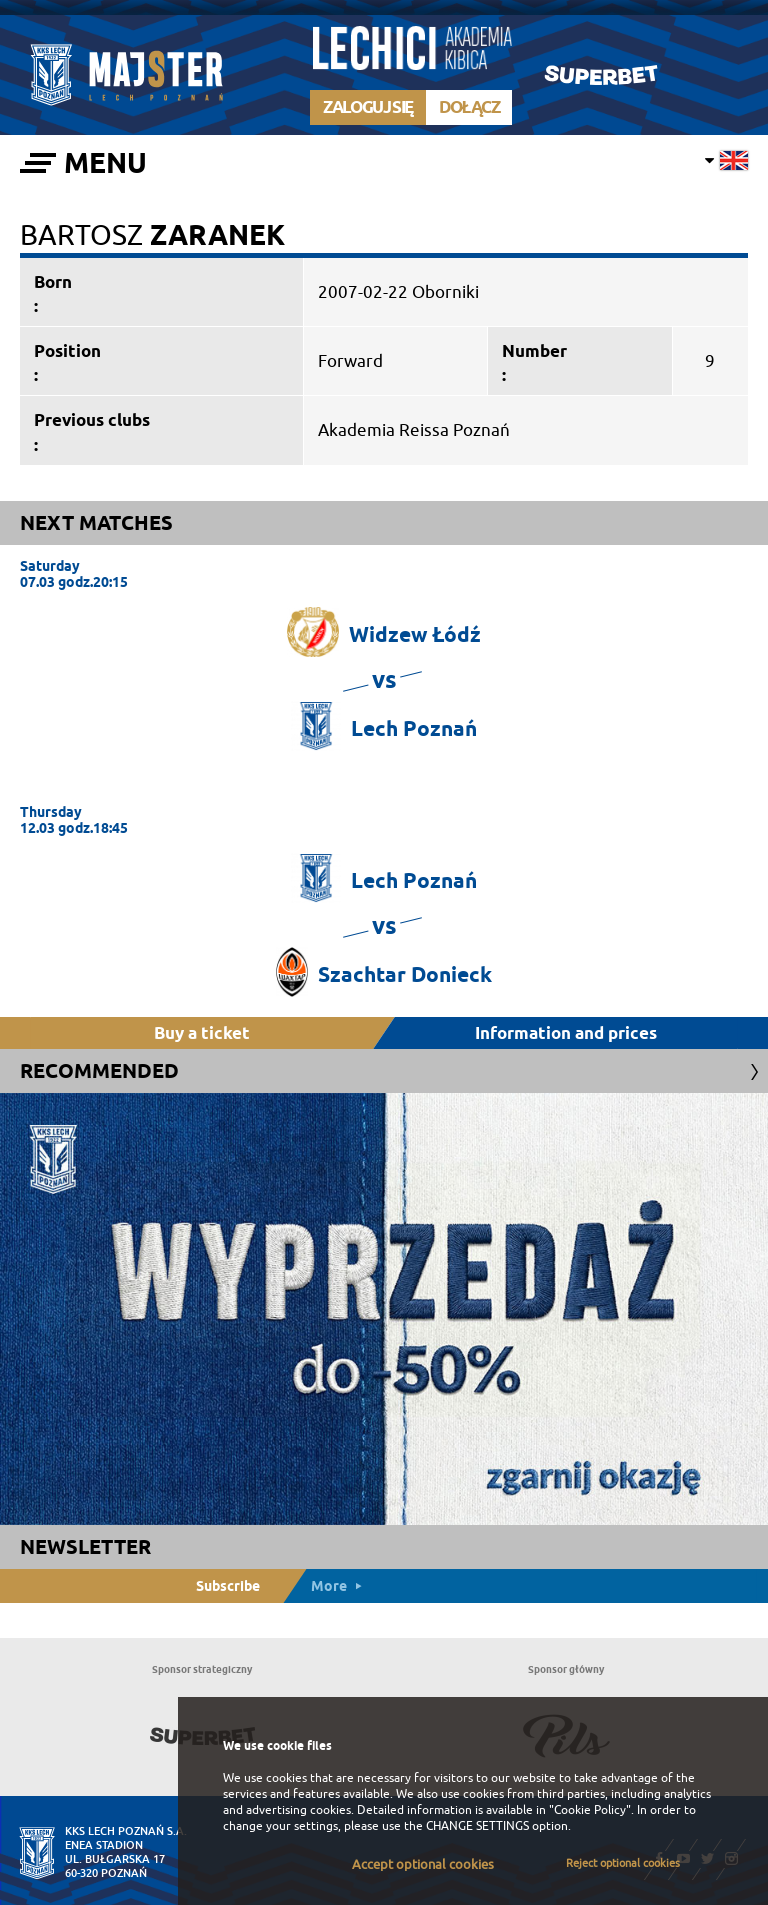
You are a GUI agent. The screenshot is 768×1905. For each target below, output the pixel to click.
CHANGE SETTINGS (477, 1826)
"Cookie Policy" (590, 1810)
